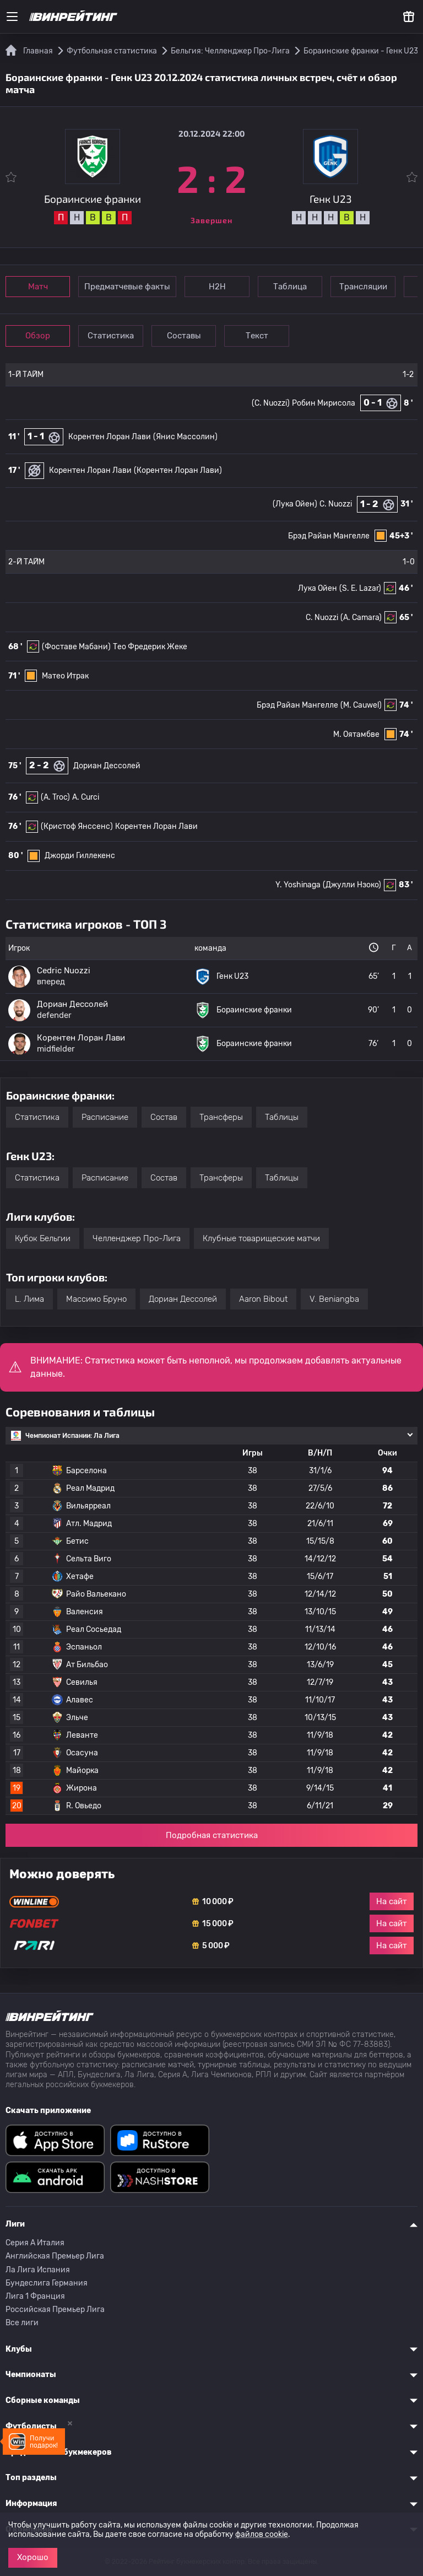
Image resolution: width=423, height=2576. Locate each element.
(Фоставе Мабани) (76, 646)
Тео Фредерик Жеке (150, 646)
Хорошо (32, 2557)
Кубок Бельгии (42, 1238)
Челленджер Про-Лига (137, 1238)
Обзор (39, 336)
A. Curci (85, 797)
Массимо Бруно (96, 1299)
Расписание (105, 1117)
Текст (267, 336)
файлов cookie (261, 2534)
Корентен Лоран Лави (109, 436)
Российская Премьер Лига (55, 2309)
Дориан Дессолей (106, 765)
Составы (192, 336)
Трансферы (221, 1117)
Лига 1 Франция (35, 2296)
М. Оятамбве (356, 734)
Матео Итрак (65, 676)
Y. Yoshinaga (298, 885)
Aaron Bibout (263, 1299)
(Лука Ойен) (295, 504)
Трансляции (374, 287)
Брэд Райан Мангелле (329, 536)
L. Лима (29, 1299)
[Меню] (12, 16)
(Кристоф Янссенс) (77, 826)
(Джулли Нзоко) (352, 885)
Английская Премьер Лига (55, 2256)
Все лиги (22, 2322)
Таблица (297, 287)
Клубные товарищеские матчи (261, 1238)
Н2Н (221, 287)
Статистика (116, 336)
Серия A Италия (35, 2243)
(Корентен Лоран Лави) (178, 470)
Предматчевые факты (130, 287)
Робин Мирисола (323, 403)
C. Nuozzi (335, 504)
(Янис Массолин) (185, 436)
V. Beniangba (334, 1299)
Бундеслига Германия (47, 2283)
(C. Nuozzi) (271, 403)
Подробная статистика (212, 1835)
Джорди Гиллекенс (80, 855)
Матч (40, 287)
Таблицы (282, 1117)
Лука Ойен (317, 588)
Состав (163, 1117)
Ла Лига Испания (38, 2270)
